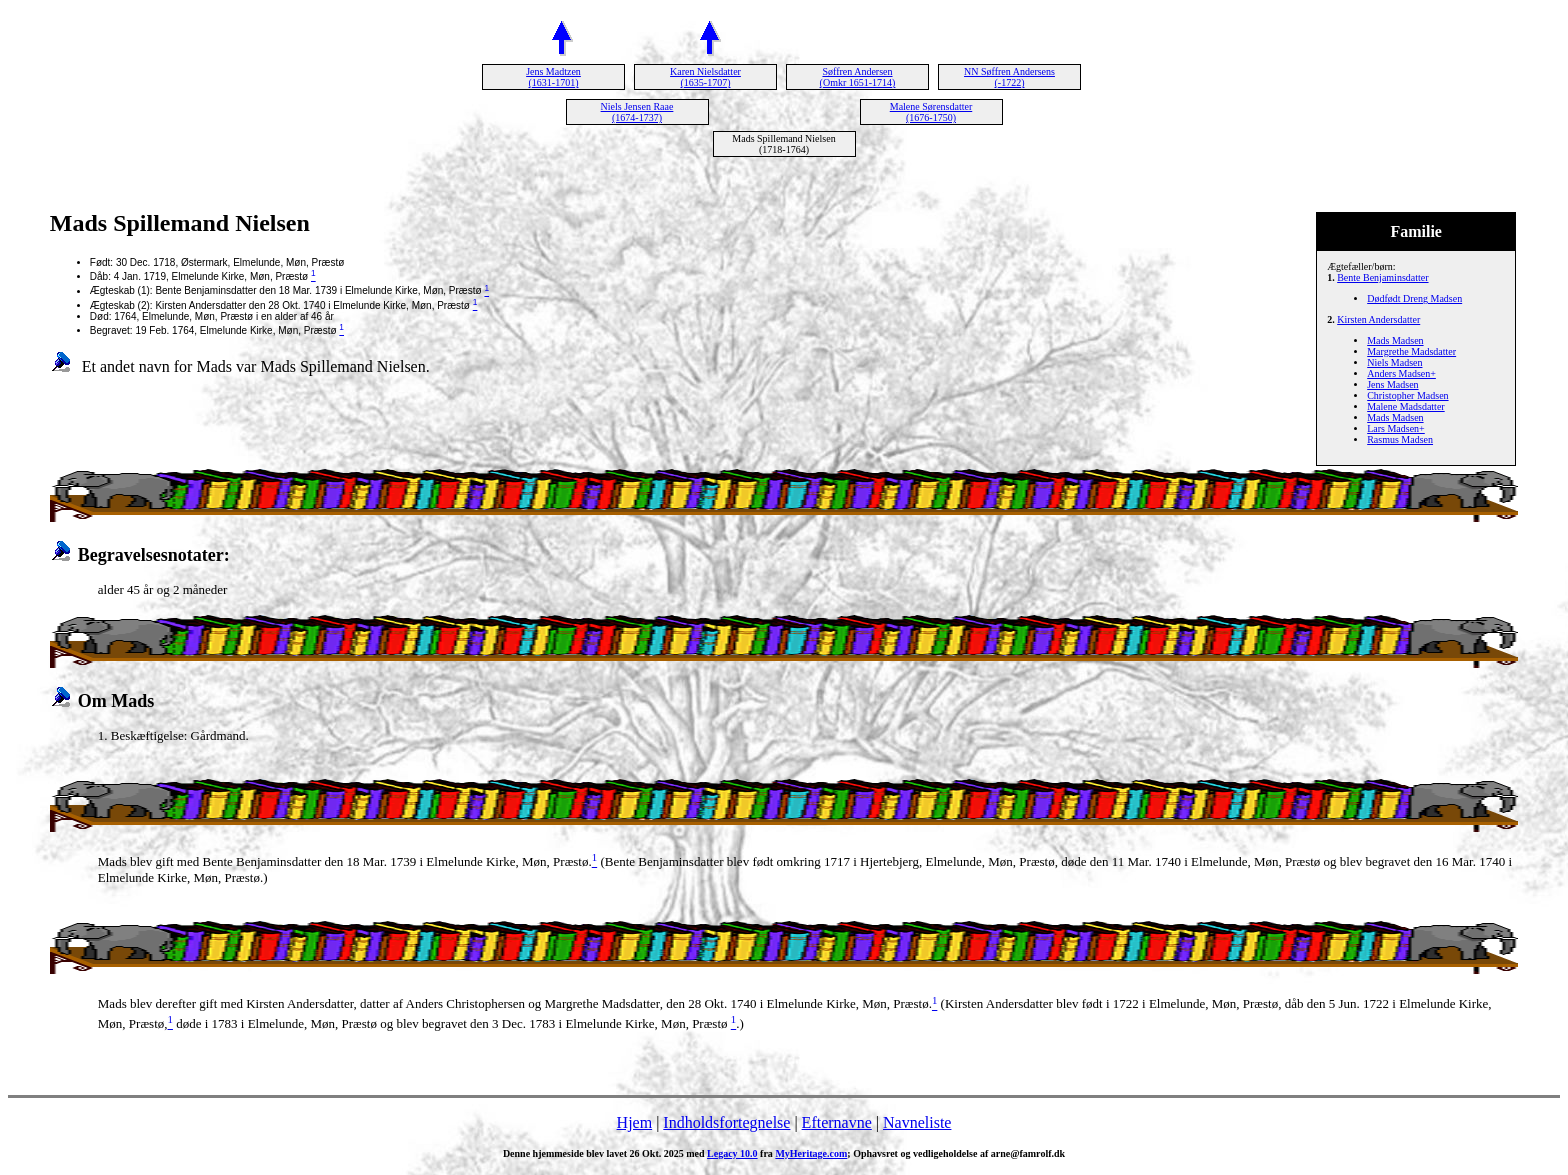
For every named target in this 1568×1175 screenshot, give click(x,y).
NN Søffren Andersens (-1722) (1009, 77)
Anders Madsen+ (1401, 373)
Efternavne (837, 1122)
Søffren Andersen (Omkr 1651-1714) (858, 77)
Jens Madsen (1392, 384)
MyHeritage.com (811, 1153)
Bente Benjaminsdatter (1382, 277)
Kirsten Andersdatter (1378, 319)
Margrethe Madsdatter (1411, 351)
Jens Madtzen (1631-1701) (553, 77)
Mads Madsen (1395, 340)
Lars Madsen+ (1396, 428)
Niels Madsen (1394, 362)
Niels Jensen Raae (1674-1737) (637, 112)
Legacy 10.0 (732, 1153)
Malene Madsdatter (1405, 406)
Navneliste (917, 1122)
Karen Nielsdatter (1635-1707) (705, 77)
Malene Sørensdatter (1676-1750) (931, 112)
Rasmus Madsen (1400, 439)
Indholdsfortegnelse (726, 1122)
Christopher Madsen (1407, 395)
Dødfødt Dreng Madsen (1414, 298)
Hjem (635, 1122)
